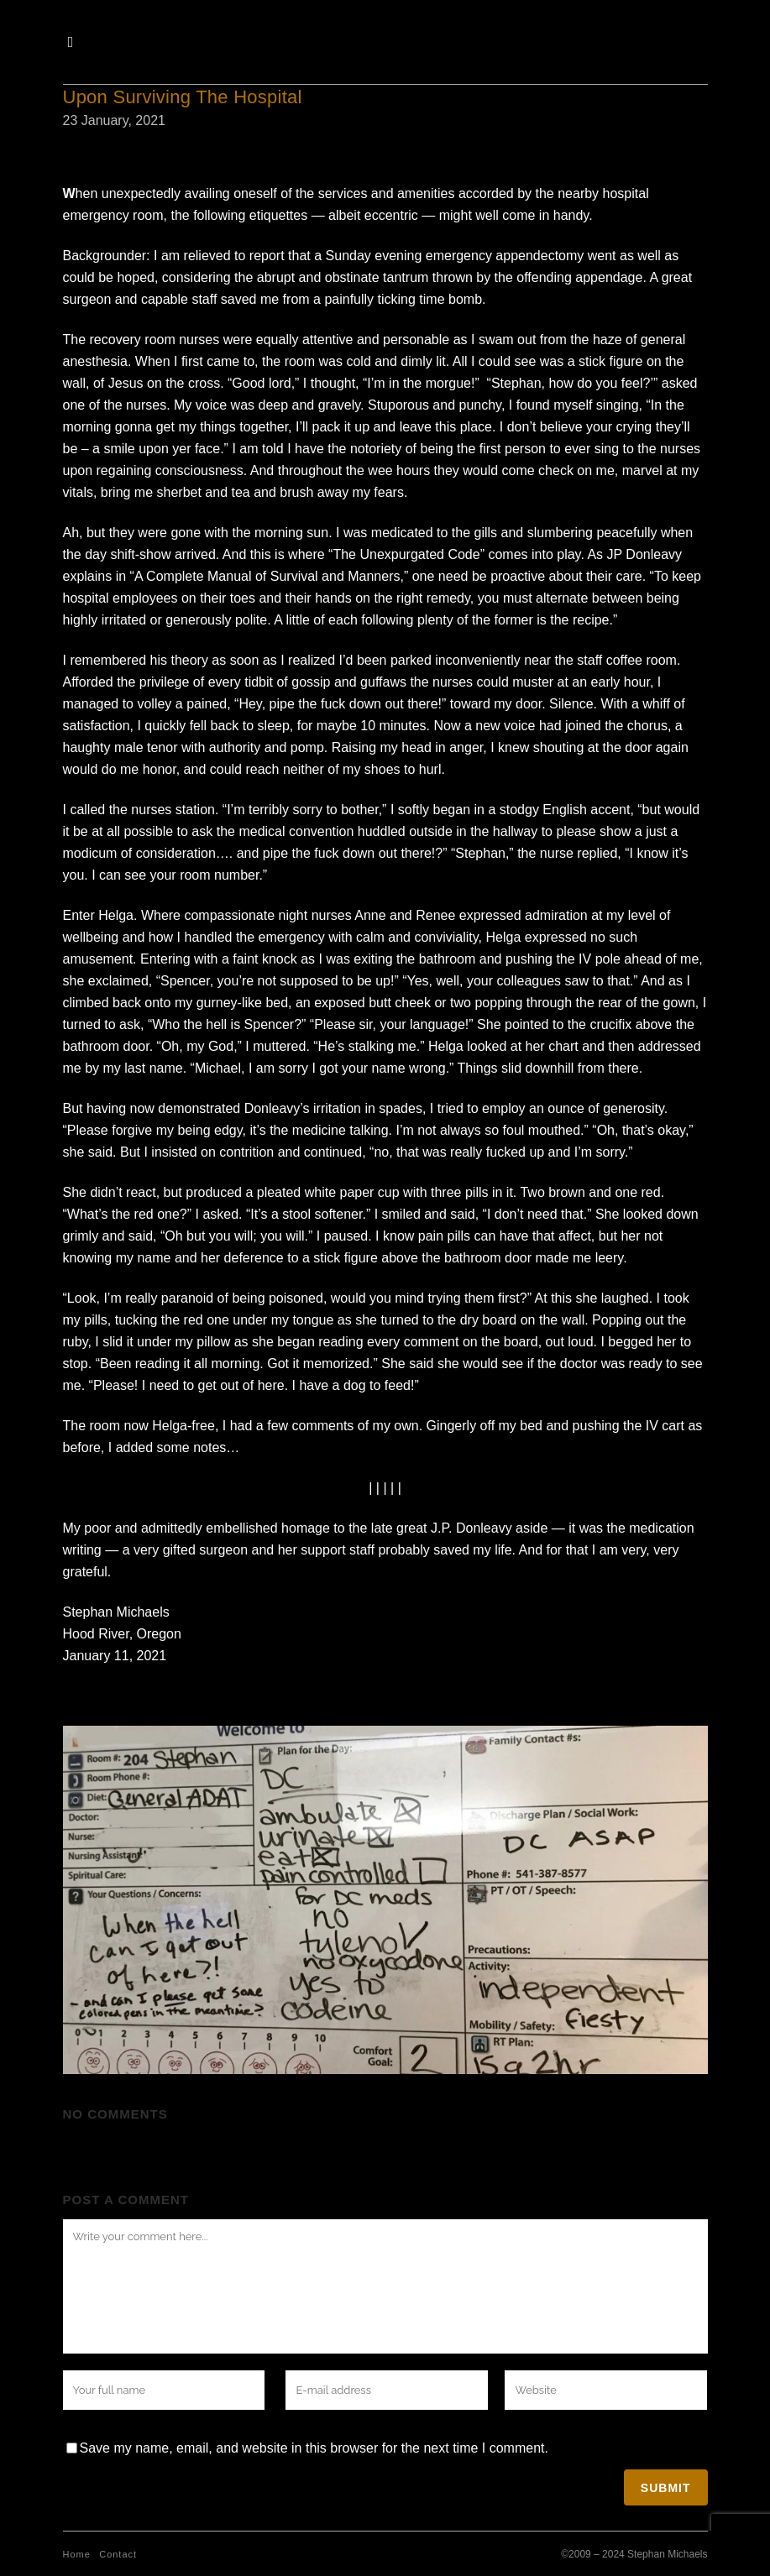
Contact (118, 2554)
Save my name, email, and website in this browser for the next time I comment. (314, 2448)
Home (77, 2554)
